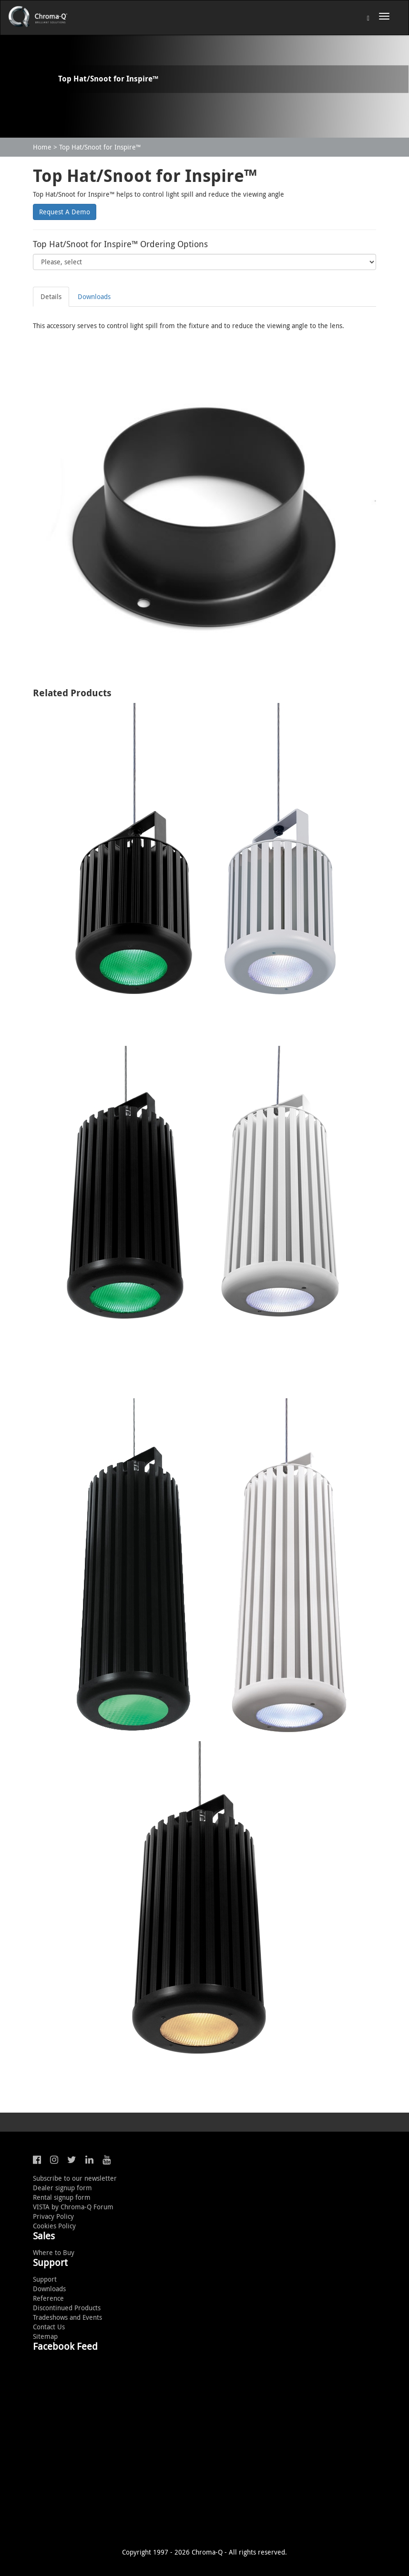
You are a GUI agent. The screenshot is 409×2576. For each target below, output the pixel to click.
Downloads (94, 296)
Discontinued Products (67, 2307)
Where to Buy (53, 2252)
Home (42, 146)
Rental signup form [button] (62, 2197)
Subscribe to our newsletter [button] (75, 2178)
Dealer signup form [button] (62, 2187)
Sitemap (45, 2336)
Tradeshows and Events (67, 2317)
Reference (48, 2298)
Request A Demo (64, 211)
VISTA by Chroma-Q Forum (73, 2206)
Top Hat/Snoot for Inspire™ (100, 146)
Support (45, 2279)
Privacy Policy (53, 2216)
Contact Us (49, 2326)
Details (51, 296)
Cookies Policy (54, 2225)
